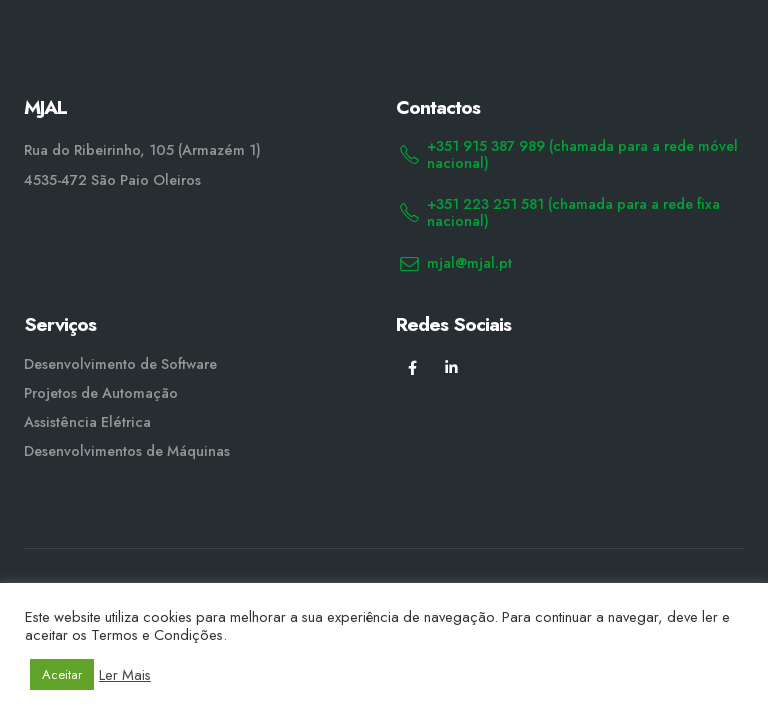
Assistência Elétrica (87, 422)
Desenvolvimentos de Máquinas (127, 451)
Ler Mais (125, 675)
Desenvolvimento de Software (120, 364)
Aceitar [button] (62, 674)
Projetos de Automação (101, 393)
